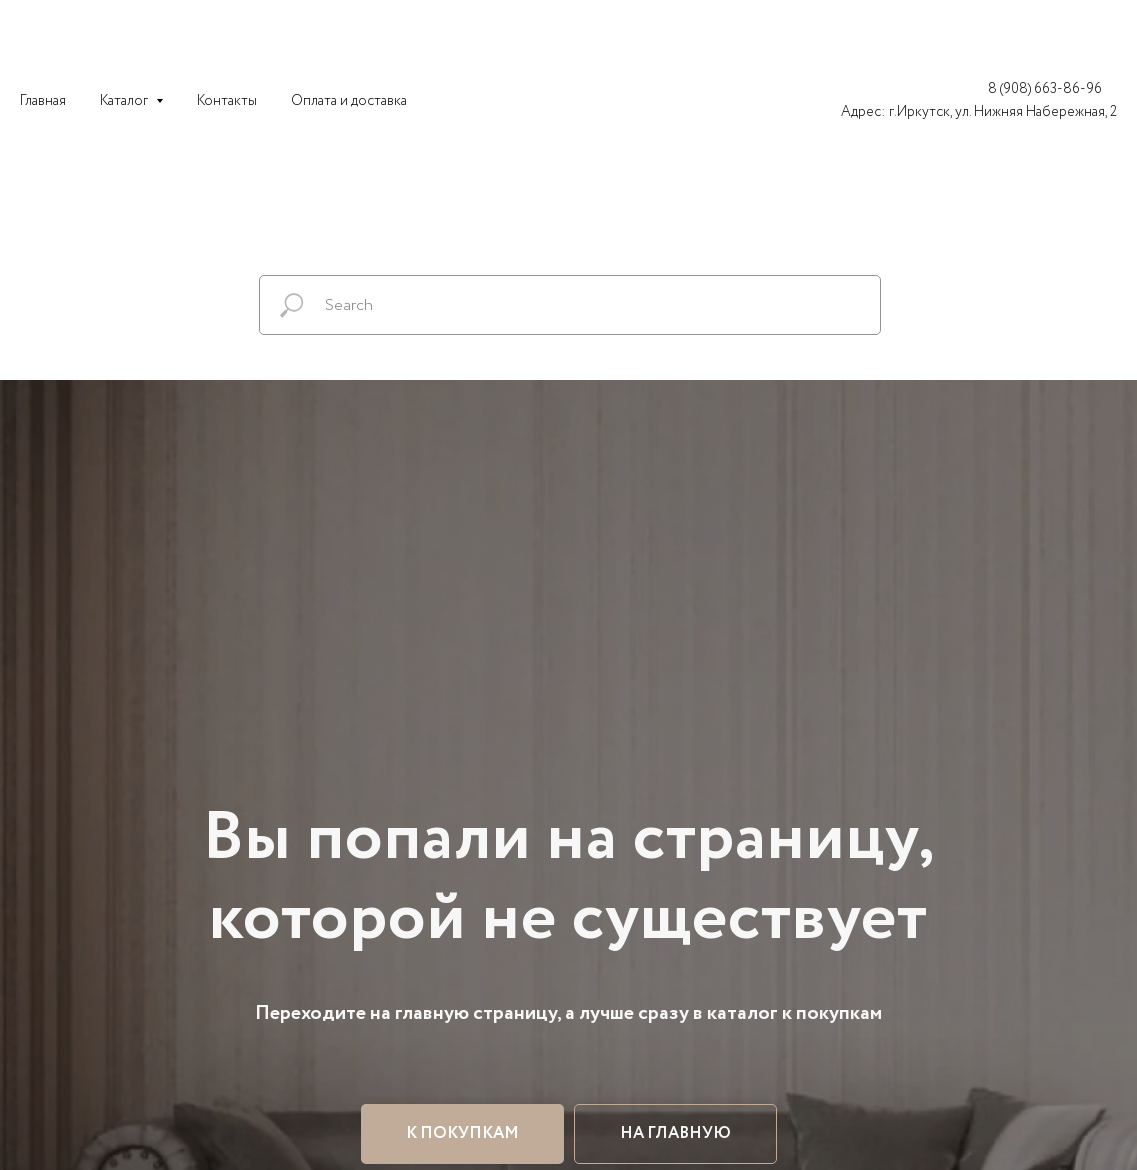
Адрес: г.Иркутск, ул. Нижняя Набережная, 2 (979, 112)
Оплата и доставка (349, 101)
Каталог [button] (125, 101)
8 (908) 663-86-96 (1045, 89)
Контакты (227, 101)
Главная (43, 101)
